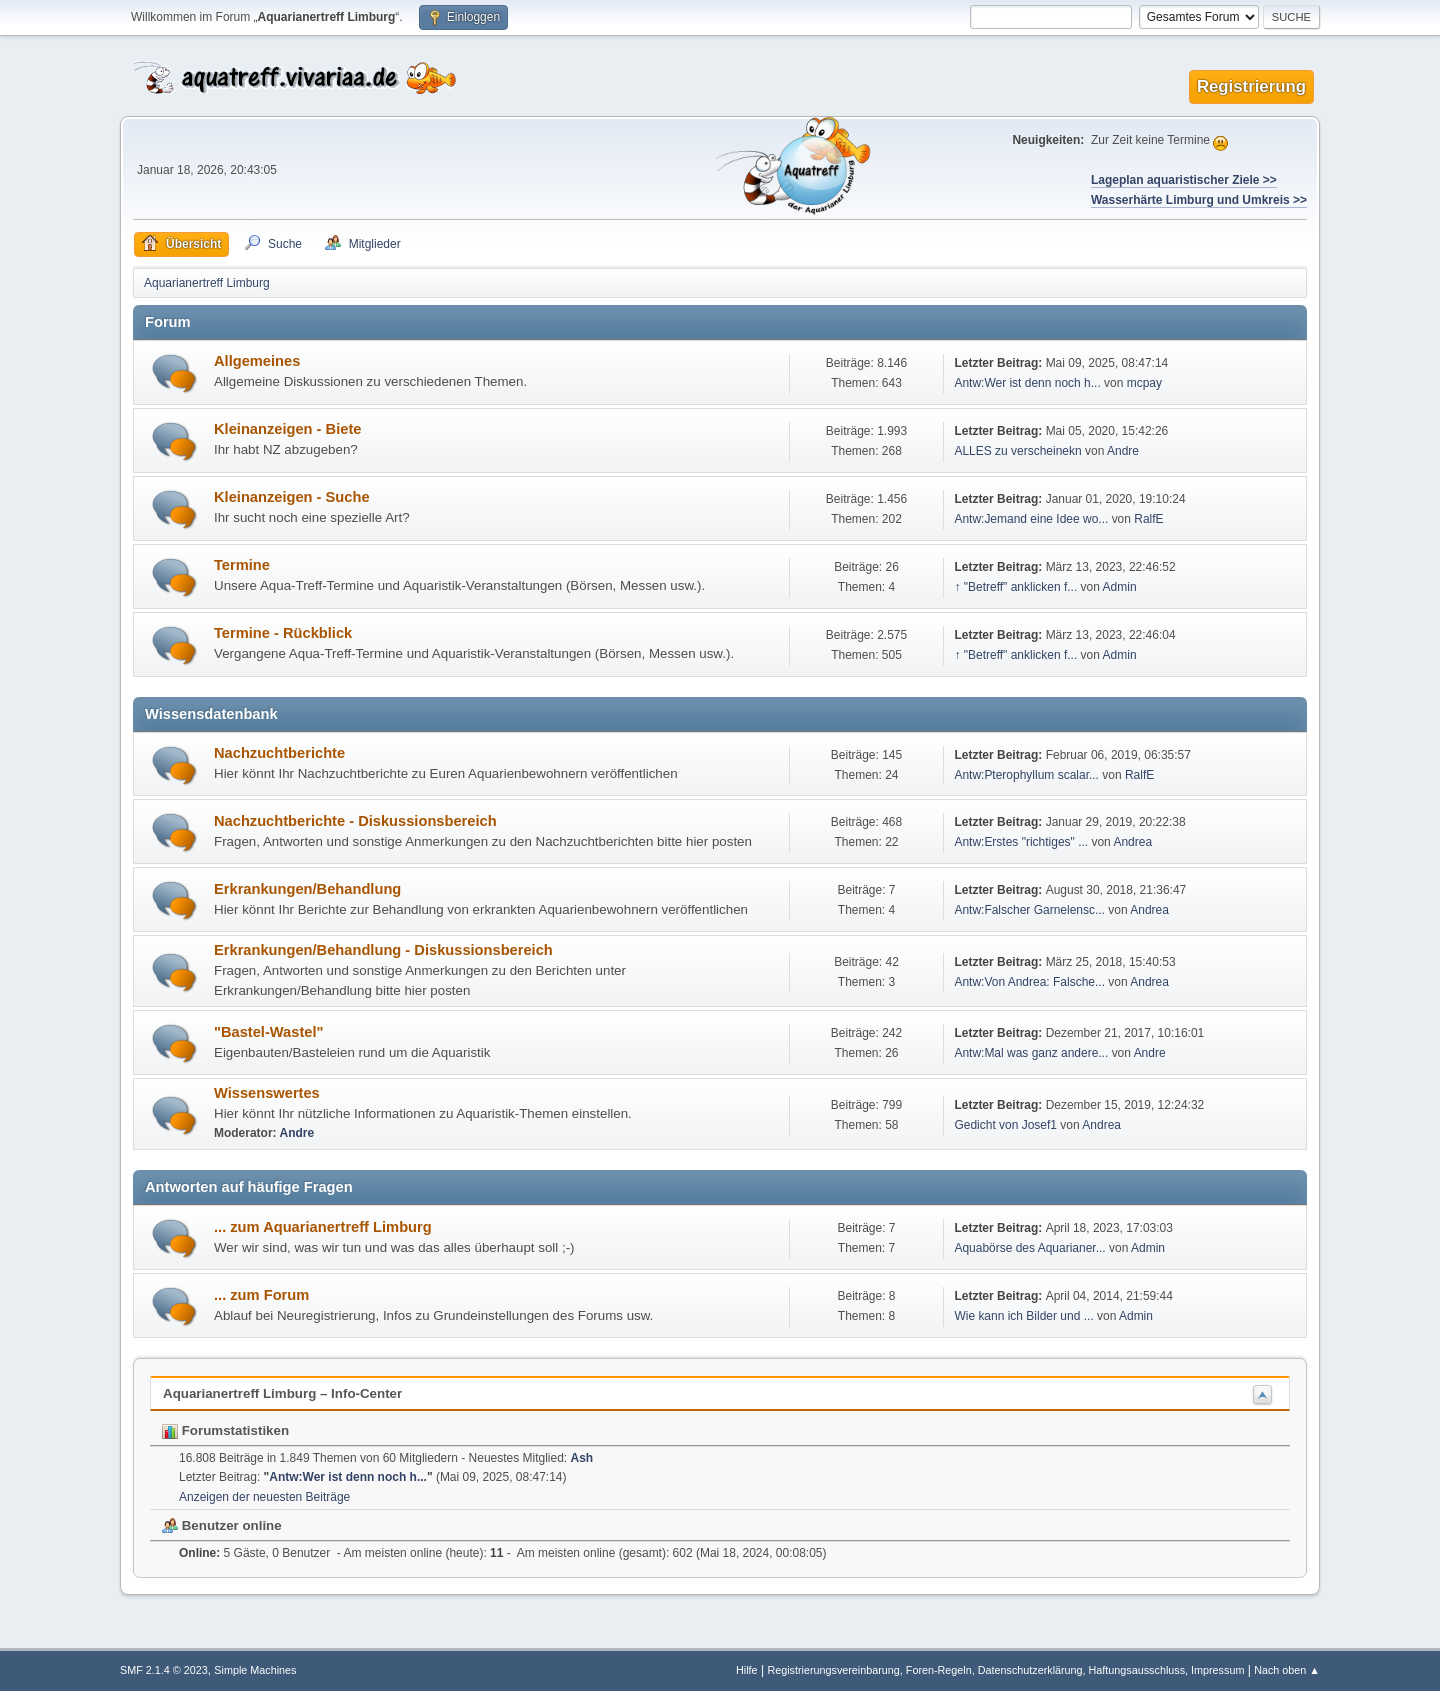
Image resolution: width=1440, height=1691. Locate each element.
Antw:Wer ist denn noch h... (1027, 383)
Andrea (1132, 842)
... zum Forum (261, 1295)
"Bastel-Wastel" (268, 1032)
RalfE (1148, 519)
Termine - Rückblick (283, 633)
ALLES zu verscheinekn (1017, 451)
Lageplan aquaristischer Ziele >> (1184, 180)
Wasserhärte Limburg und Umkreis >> (1199, 200)
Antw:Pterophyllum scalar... (1026, 775)
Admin (1120, 587)
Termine (242, 565)
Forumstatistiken (225, 1430)
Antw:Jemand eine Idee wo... (1031, 519)
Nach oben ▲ (1287, 1670)
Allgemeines (257, 361)
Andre (1123, 451)
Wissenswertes (267, 1093)
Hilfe (747, 1670)
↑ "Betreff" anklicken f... (1015, 587)
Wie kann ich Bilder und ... (1023, 1316)
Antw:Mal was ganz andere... (1031, 1053)
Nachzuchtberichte (279, 753)
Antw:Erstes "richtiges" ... (1021, 842)
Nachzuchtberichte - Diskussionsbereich (355, 821)
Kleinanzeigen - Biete (287, 429)
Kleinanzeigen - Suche (292, 497)
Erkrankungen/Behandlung (307, 889)
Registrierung (1251, 86)
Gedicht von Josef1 (1005, 1125)
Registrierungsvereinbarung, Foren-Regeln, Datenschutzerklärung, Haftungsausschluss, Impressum (1005, 1670)
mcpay (1144, 383)
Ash (582, 1458)
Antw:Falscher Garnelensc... (1029, 910)
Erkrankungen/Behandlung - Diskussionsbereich (383, 950)
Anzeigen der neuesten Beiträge (264, 1497)
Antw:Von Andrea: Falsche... (1029, 982)
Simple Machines (255, 1670)
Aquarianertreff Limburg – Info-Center (282, 1393)
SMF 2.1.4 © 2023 (164, 1670)
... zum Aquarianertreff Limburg (323, 1227)
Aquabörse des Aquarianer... (1029, 1248)
